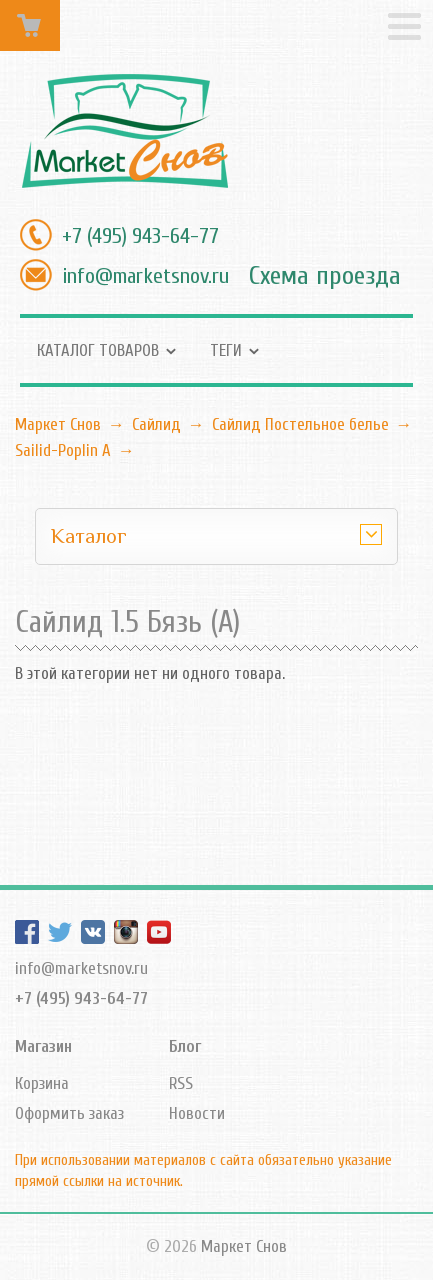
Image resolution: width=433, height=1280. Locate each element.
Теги (226, 350)
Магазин (43, 1046)
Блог (185, 1046)
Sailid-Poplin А (63, 450)
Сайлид (156, 424)
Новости (197, 1113)
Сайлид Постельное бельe (300, 424)
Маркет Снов (58, 424)
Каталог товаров (98, 350)
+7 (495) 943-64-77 (140, 236)
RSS (181, 1083)
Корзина (42, 1083)
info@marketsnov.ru (145, 276)
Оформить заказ (69, 1113)
